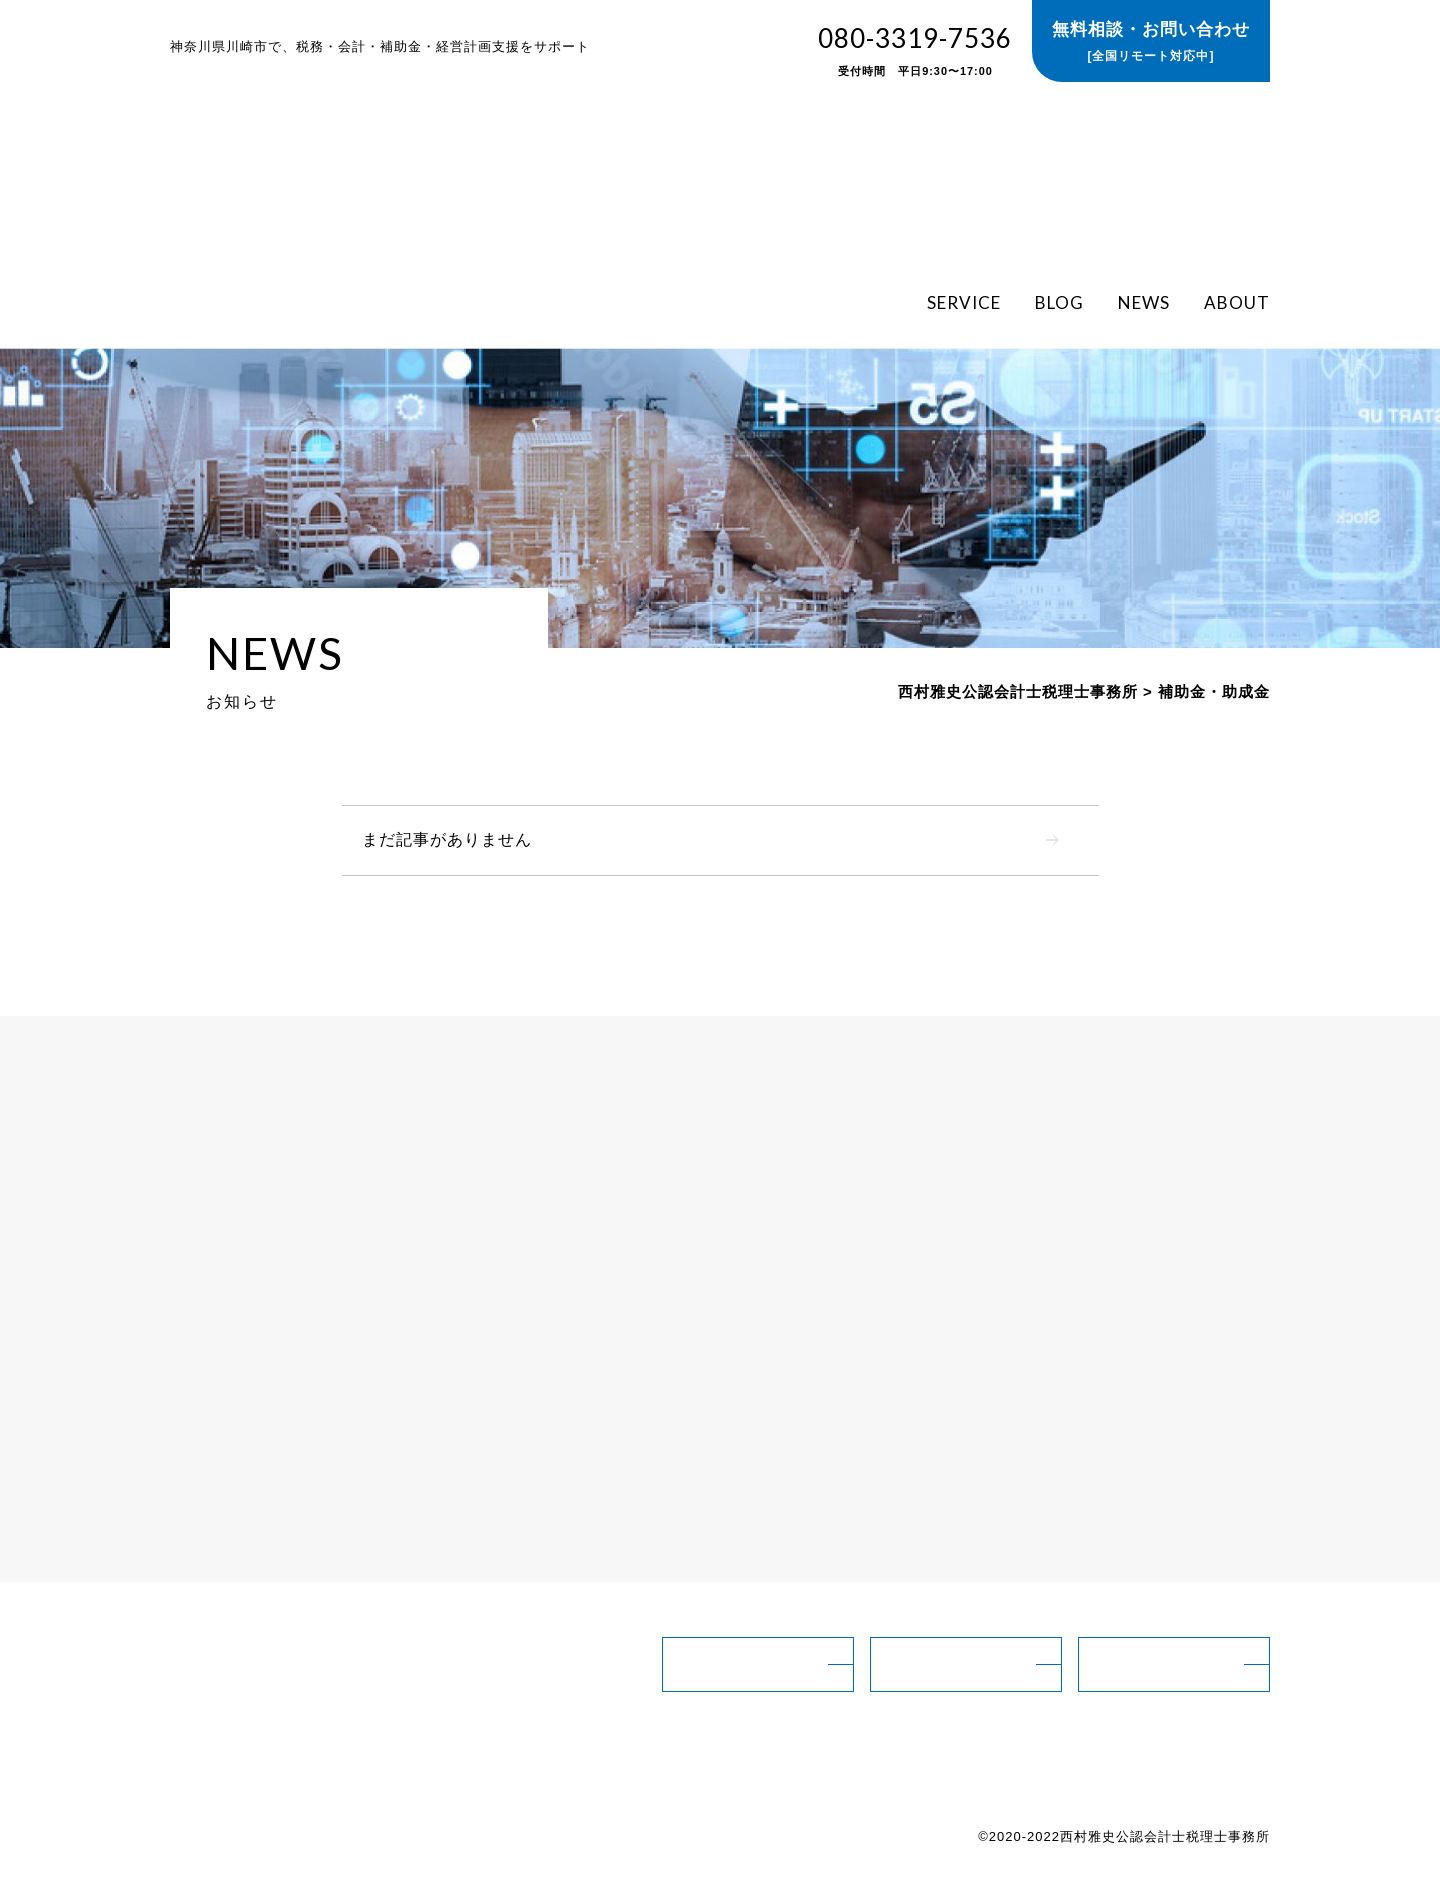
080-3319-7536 (915, 51)
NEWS (1144, 301)
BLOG (1059, 301)
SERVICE (964, 301)
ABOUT (1237, 301)
